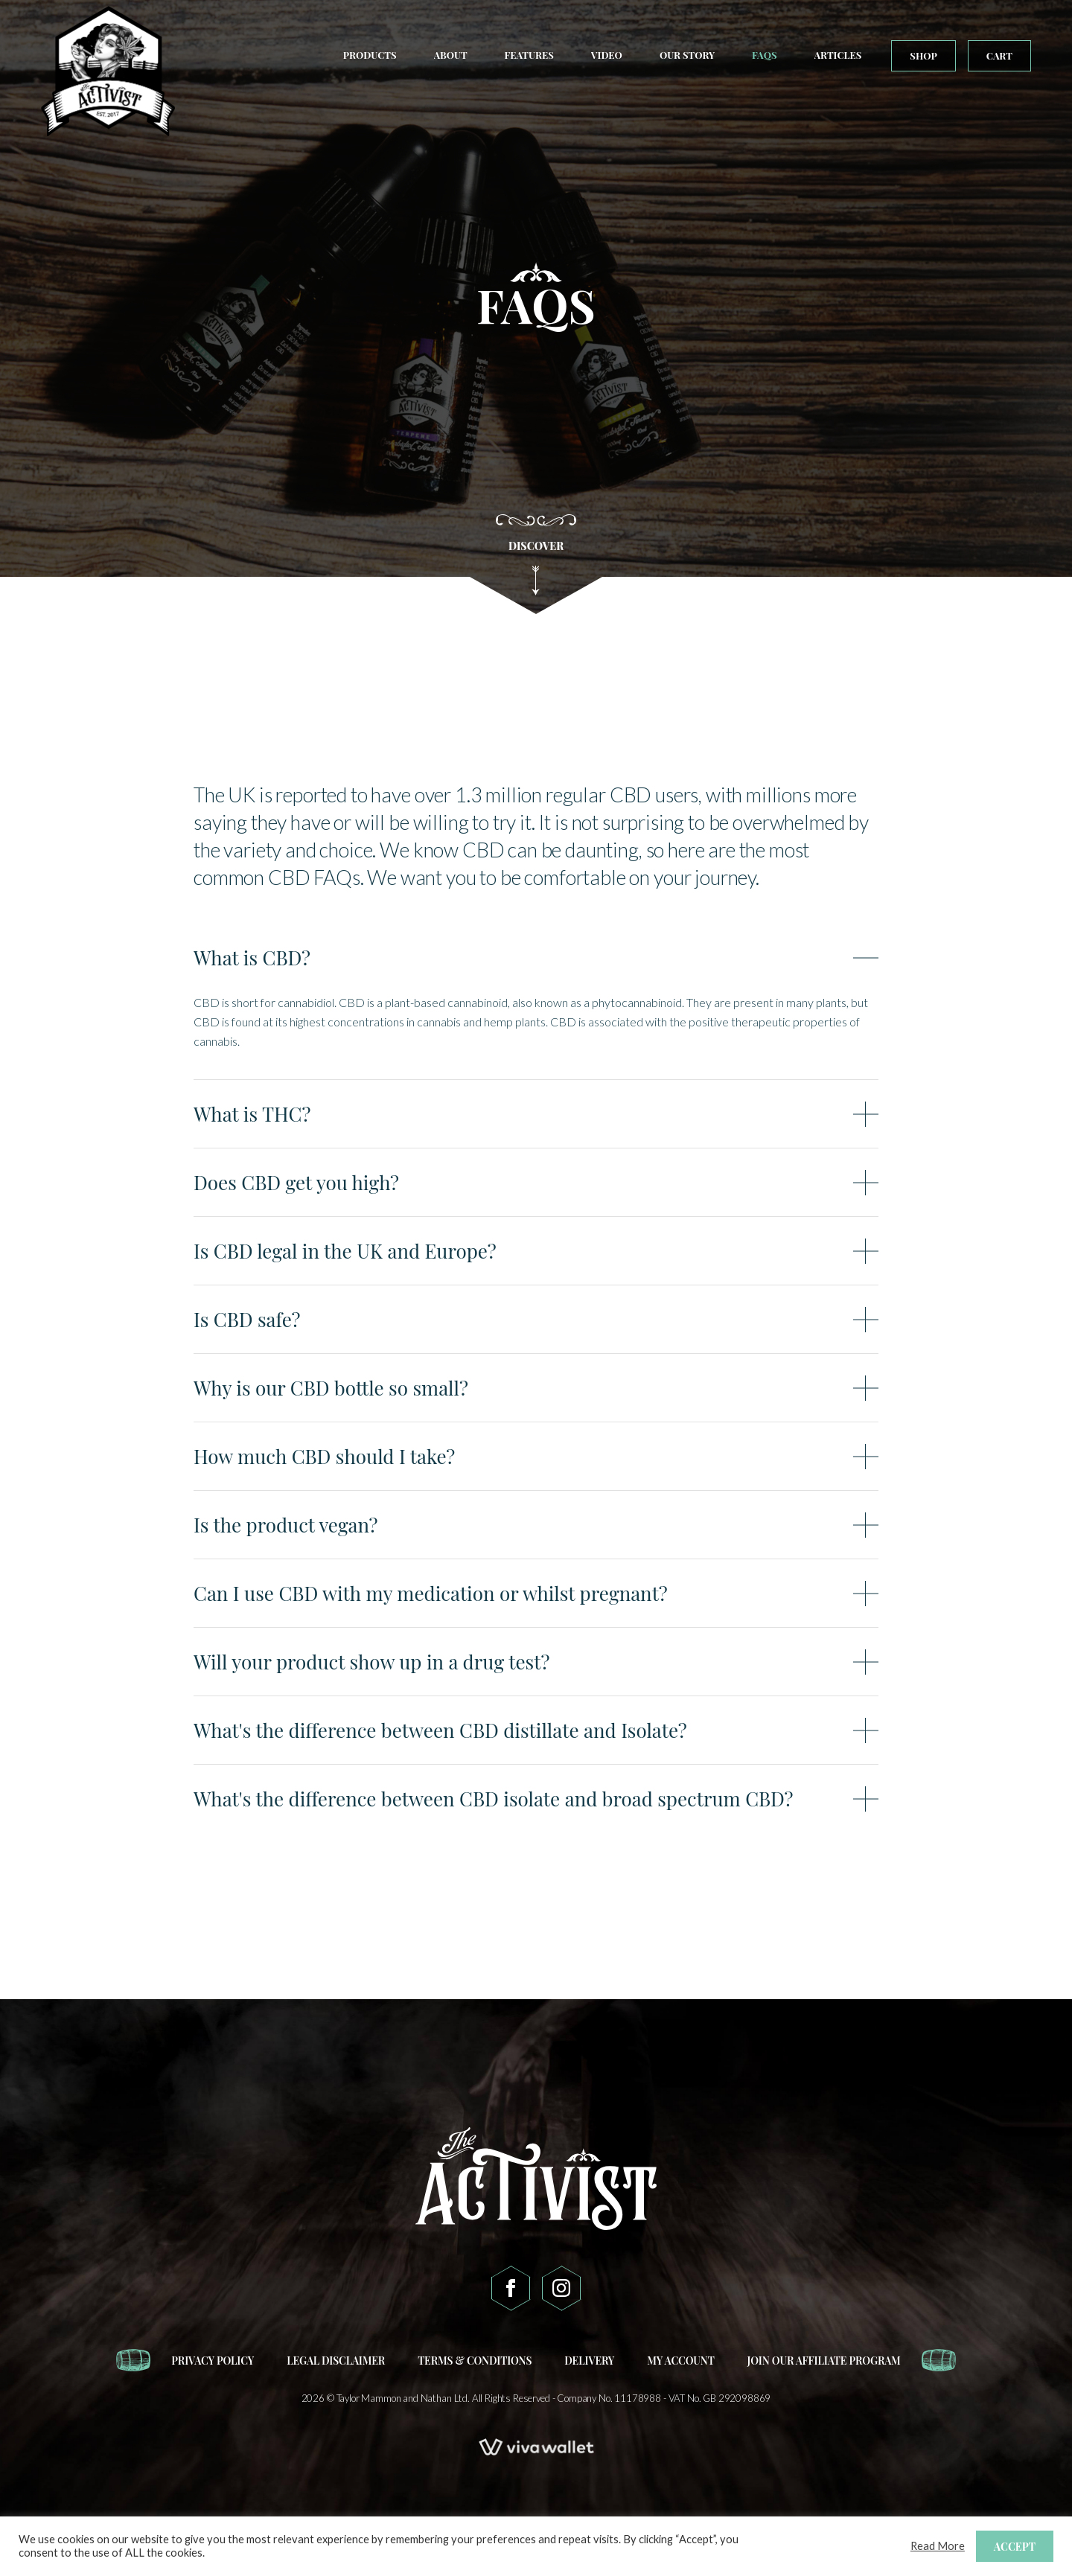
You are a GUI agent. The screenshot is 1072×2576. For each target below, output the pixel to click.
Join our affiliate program (824, 2360)
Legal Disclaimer (336, 2360)
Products (370, 54)
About (451, 54)
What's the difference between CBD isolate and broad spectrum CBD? (493, 1799)
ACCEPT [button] (1015, 2547)
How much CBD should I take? (324, 1456)
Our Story (687, 54)
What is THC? (252, 1114)
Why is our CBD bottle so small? (331, 1388)
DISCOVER (536, 567)
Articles (838, 54)
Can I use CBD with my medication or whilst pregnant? (431, 1593)
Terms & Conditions (475, 2360)
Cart (999, 55)
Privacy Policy (212, 2360)
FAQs (764, 54)
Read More (937, 2546)
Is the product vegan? (285, 1525)
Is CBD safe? (247, 1320)
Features (529, 54)
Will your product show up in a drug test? (371, 1662)
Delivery (589, 2360)
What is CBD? (252, 958)
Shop (923, 55)
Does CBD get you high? (296, 1183)
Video (606, 54)
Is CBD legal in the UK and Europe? (345, 1251)
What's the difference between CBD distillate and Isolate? (440, 1730)
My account (680, 2360)
